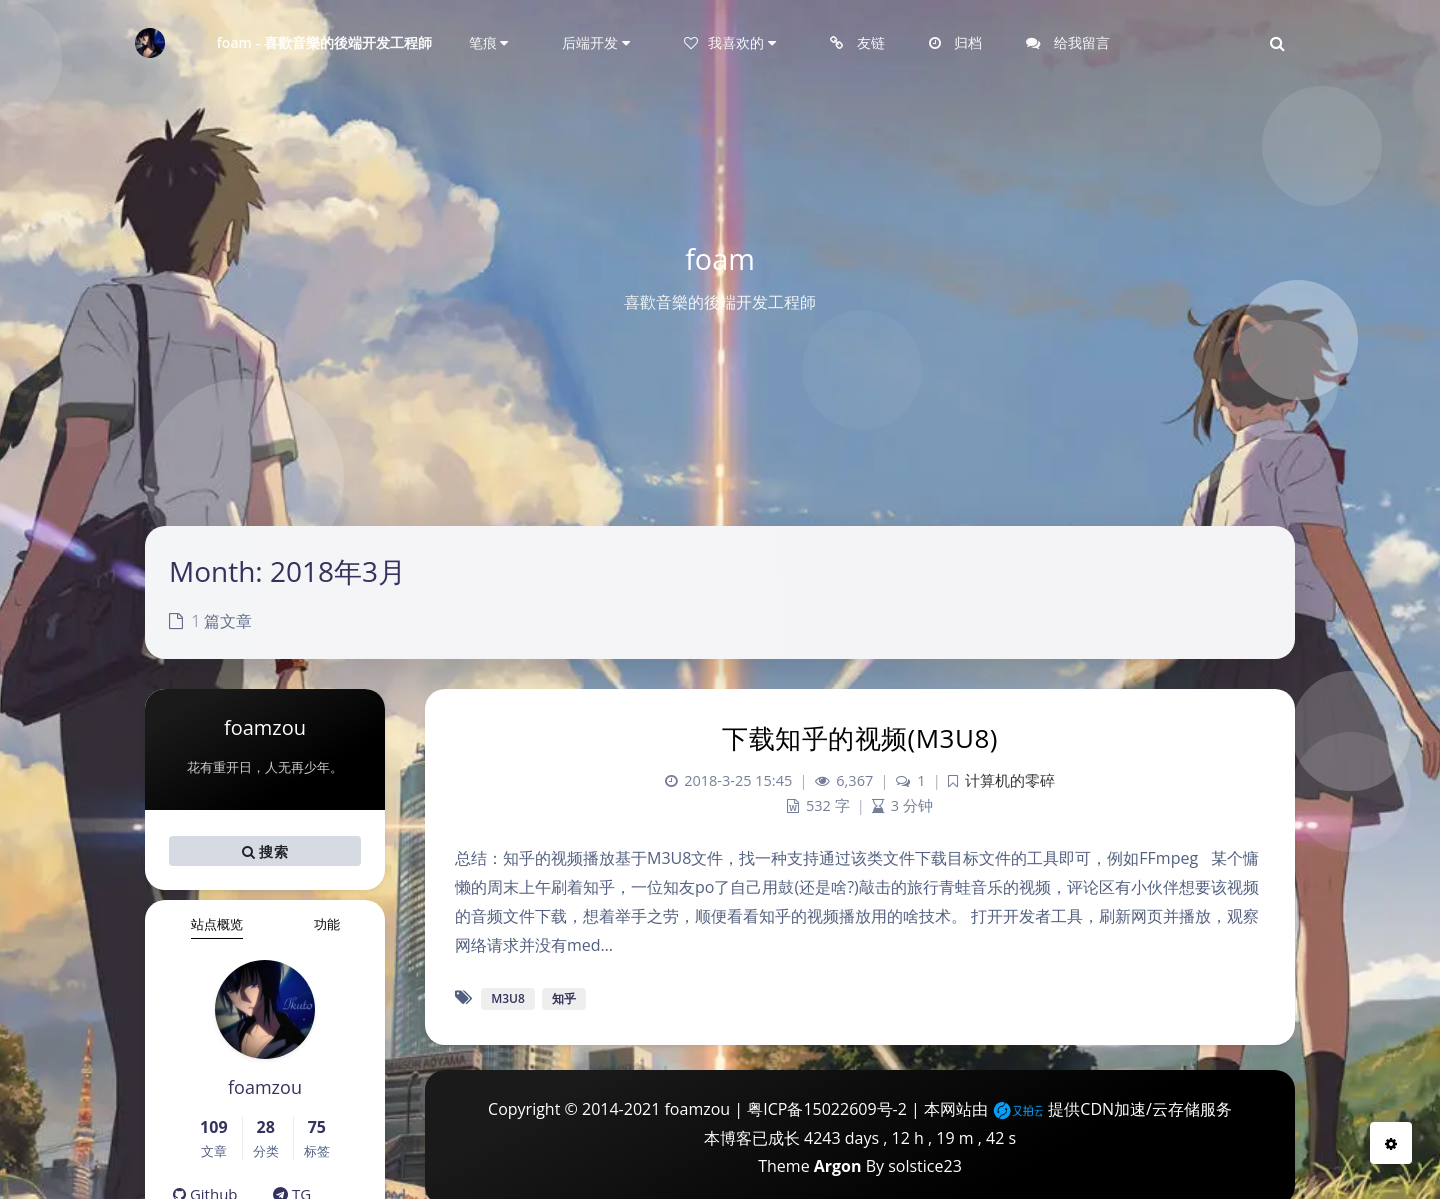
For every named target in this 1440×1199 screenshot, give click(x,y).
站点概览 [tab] (217, 924)
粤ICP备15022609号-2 (827, 1109)
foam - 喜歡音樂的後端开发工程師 (325, 42)
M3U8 (508, 998)
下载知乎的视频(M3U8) (860, 738)
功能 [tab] (327, 924)
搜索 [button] (265, 851)
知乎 (564, 998)
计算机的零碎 (1010, 780)
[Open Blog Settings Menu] (1391, 1143)
